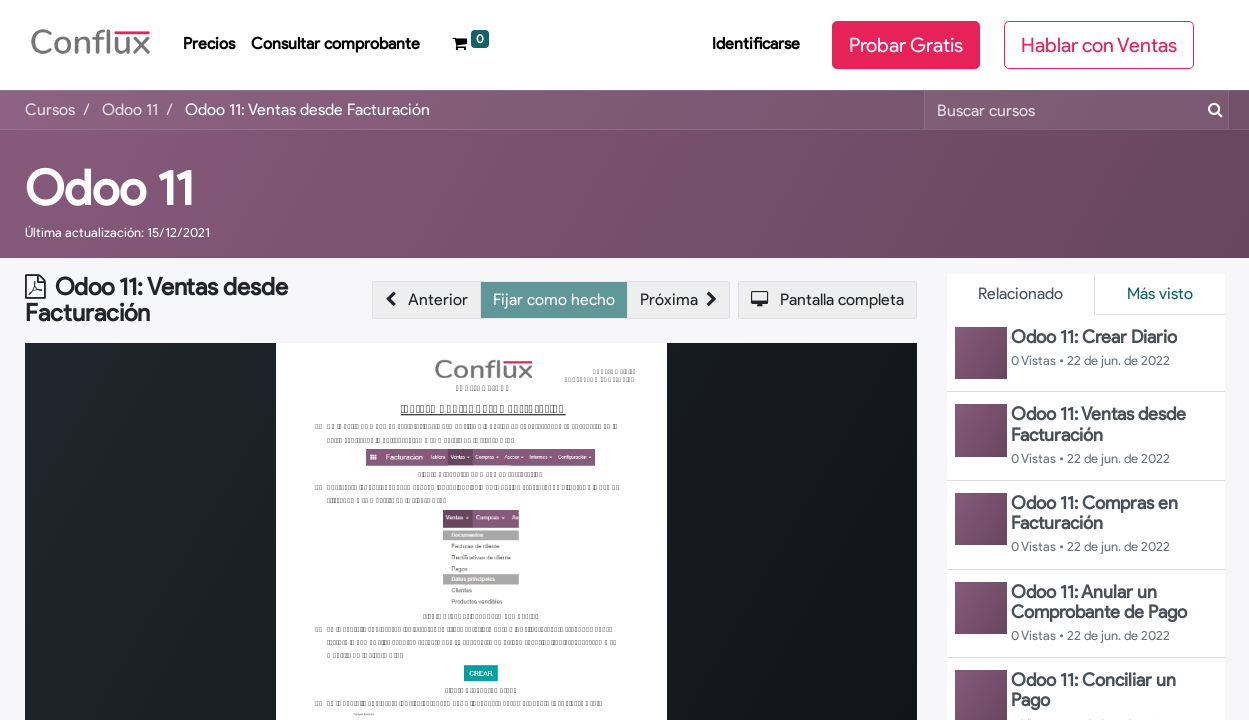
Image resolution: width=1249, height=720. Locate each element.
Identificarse (756, 43)
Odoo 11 (109, 188)
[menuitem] (209, 45)
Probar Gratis (906, 45)
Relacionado (1020, 293)
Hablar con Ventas (1099, 45)
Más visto (1160, 293)
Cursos (50, 109)
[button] (426, 300)
